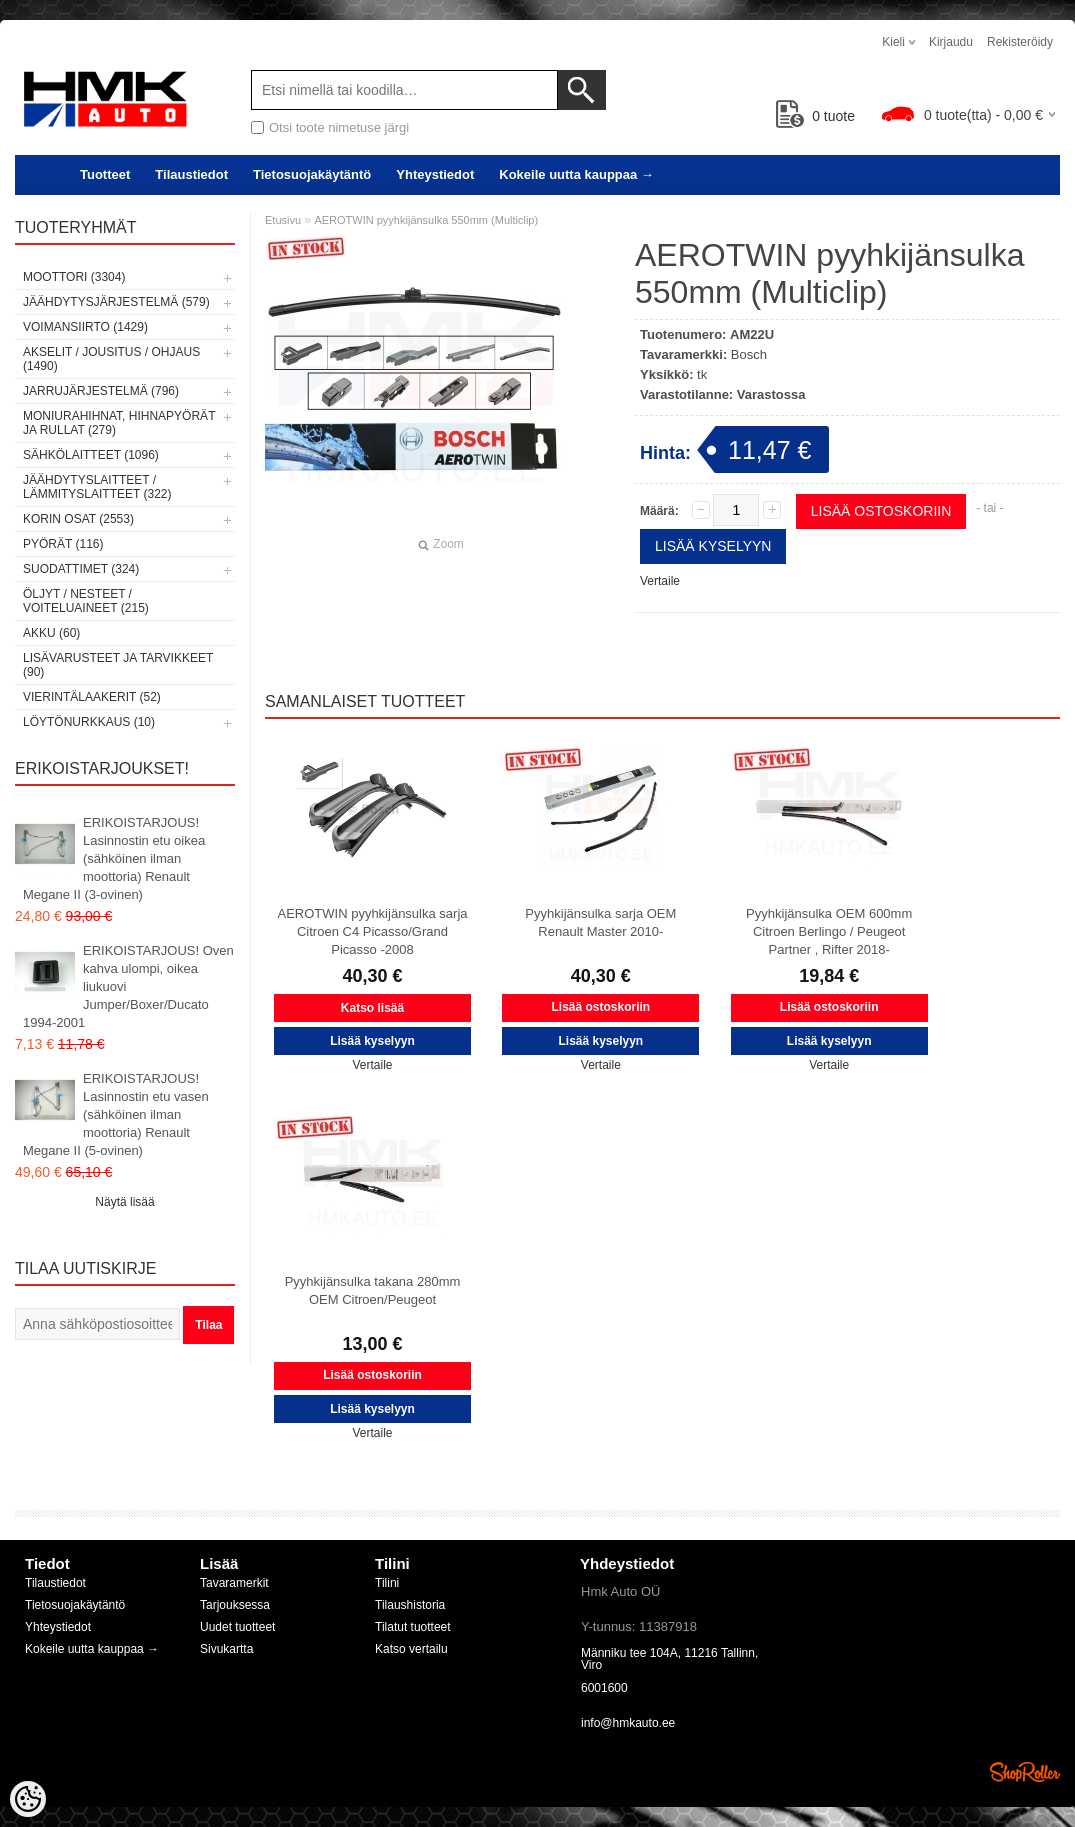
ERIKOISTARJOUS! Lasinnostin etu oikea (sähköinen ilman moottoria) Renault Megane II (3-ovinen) (114, 858)
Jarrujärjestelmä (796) (101, 391)
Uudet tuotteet (237, 1627)
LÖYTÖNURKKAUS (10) (89, 722)
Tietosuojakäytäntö (312, 174)
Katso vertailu (411, 1649)
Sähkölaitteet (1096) (91, 455)
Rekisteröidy (1020, 42)
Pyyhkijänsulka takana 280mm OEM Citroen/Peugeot (373, 1290)
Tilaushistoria (410, 1605)
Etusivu (283, 220)
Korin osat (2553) (78, 519)
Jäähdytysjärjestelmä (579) (116, 302)
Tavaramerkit (234, 1583)
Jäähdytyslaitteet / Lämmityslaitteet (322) (97, 487)
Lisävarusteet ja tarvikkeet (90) (118, 665)
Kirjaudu (951, 42)
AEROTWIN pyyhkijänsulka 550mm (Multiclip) (426, 220)
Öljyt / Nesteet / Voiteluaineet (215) (86, 601)
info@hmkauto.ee (628, 1723)
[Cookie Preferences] (28, 1799)
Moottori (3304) (74, 277)
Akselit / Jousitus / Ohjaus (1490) (111, 359)
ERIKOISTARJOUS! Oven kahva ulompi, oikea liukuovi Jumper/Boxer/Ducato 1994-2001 (128, 986)
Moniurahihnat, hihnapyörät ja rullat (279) (119, 423)
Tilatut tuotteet (413, 1627)
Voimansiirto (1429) (85, 327)
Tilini (387, 1583)
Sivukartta (226, 1649)
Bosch (749, 354)
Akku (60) (51, 633)
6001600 (604, 1688)
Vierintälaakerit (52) (92, 697)
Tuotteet (105, 174)
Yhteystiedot (435, 174)
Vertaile (660, 581)
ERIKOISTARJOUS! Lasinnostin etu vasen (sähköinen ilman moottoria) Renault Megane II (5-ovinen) (116, 1114)
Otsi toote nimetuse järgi (339, 127)
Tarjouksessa (235, 1605)
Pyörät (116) (63, 544)
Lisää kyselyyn (713, 546)
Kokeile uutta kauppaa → (576, 174)
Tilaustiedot (191, 174)
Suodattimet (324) (81, 569)
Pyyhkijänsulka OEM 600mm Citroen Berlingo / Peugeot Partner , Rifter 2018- (829, 931)
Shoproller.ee (1025, 1772)
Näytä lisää (124, 1202)
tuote (815, 116)
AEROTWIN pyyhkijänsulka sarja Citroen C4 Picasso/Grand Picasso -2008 (373, 931)
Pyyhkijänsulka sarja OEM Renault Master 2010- (600, 922)
